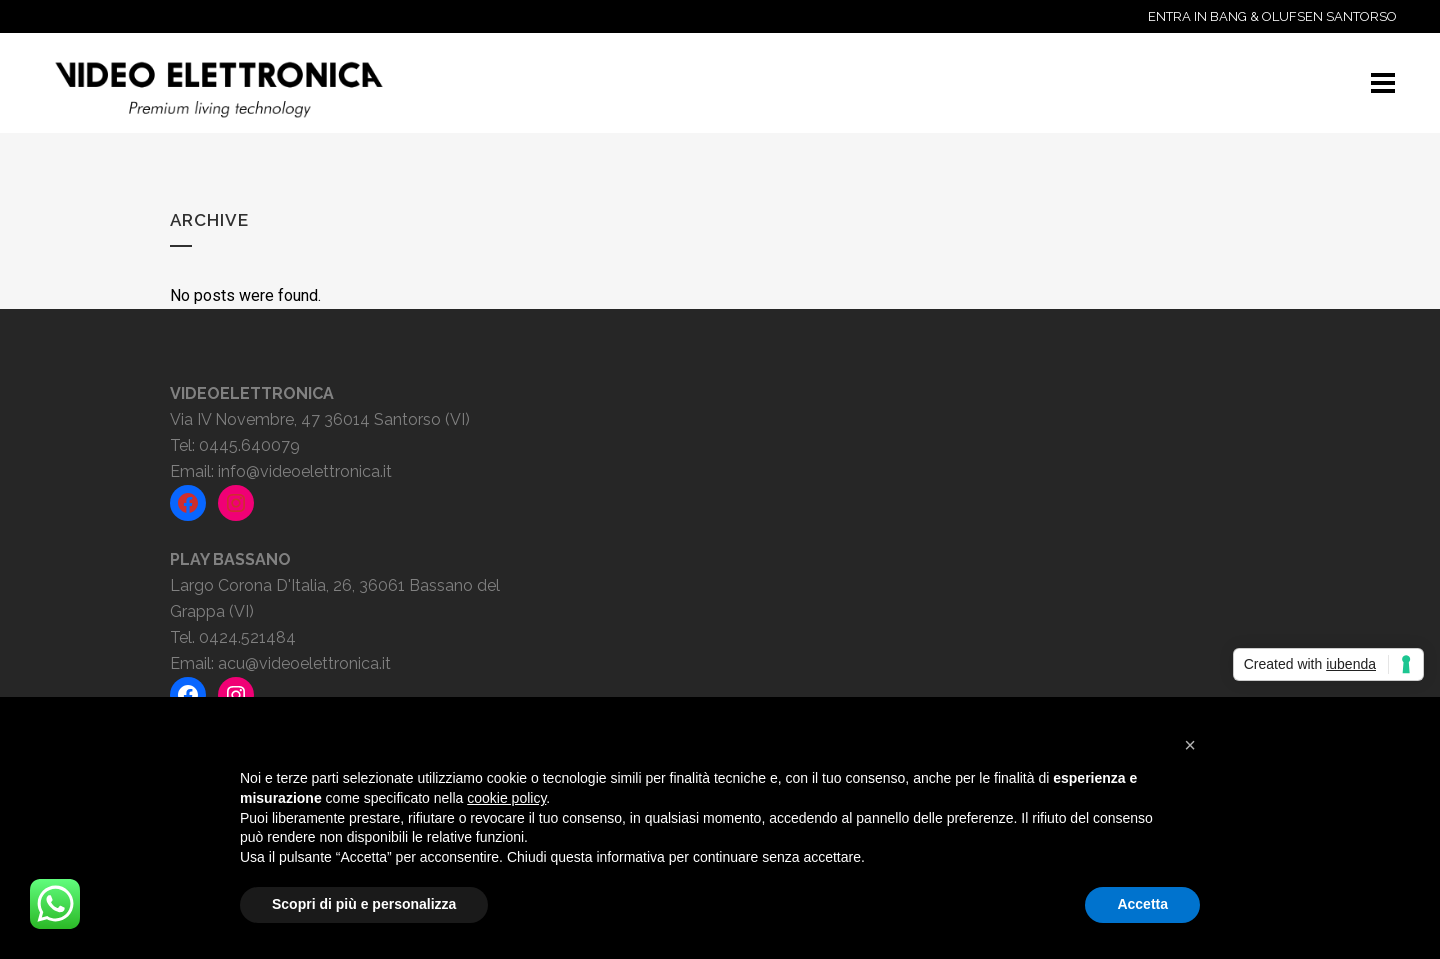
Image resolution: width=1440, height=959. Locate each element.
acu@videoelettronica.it (304, 663)
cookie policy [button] (506, 798)
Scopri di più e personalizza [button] (364, 904)
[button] (1190, 745)
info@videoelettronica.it (305, 471)
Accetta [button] (1142, 904)
